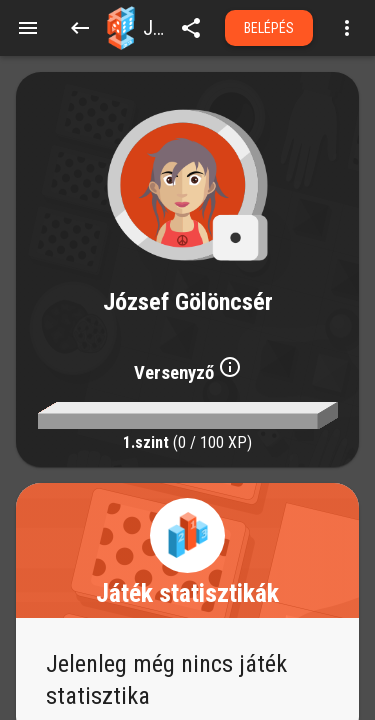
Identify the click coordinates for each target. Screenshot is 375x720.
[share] (191, 28)
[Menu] (28, 28)
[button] (121, 28)
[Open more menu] (347, 28)
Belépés (269, 28)
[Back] (80, 28)
